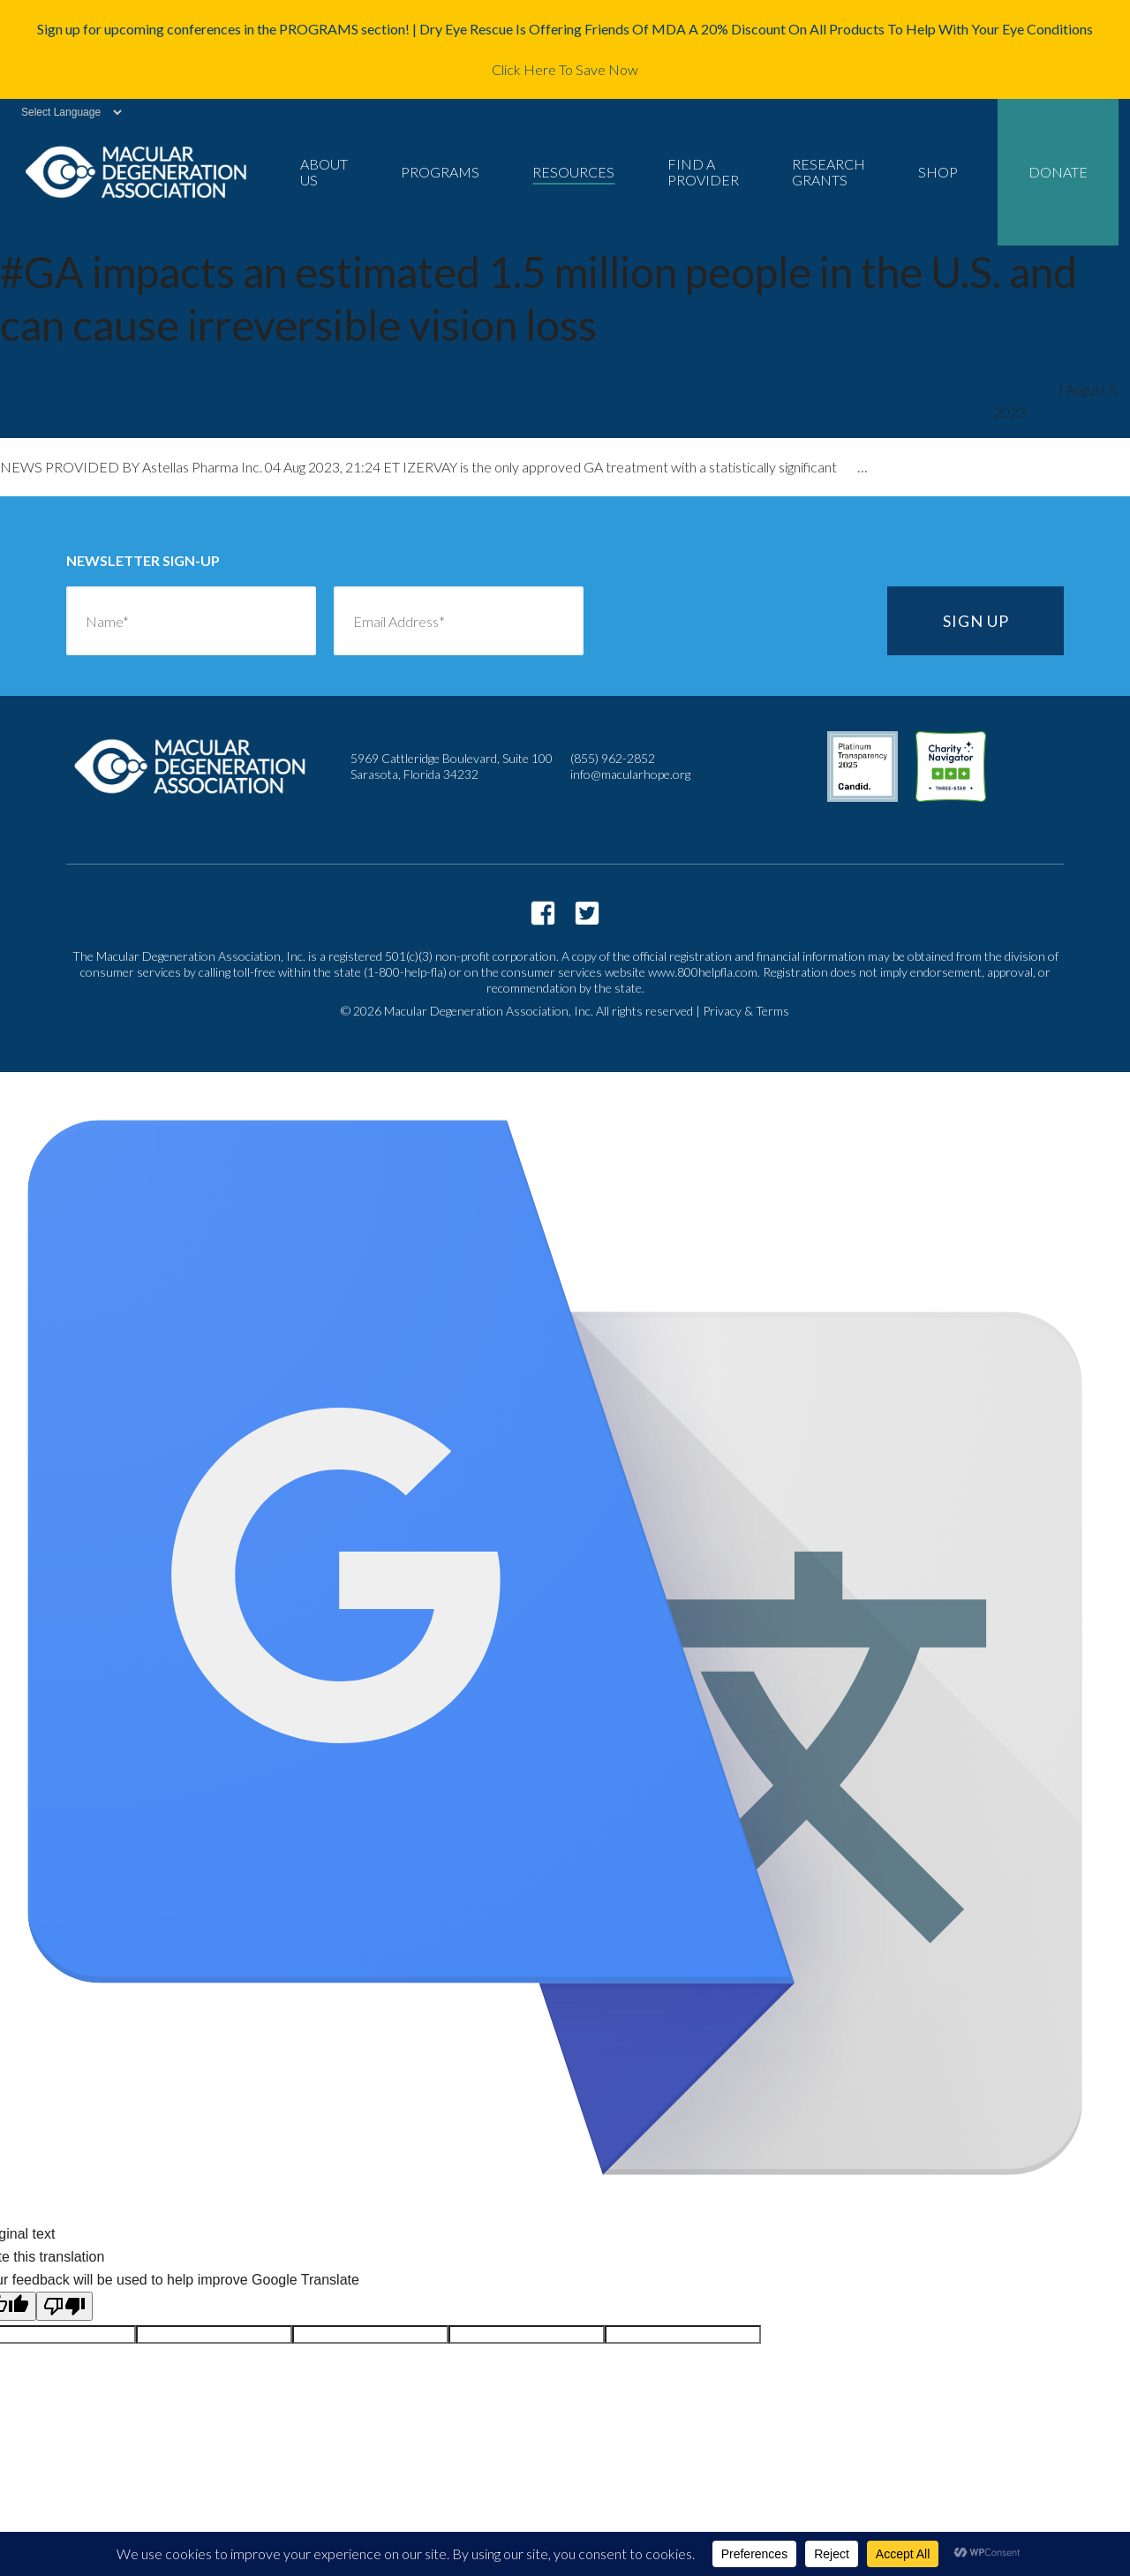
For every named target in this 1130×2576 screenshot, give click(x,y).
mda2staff (1025, 389)
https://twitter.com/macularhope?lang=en (587, 913)
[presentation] (735, 620)
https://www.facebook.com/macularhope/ (543, 913)
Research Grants (828, 171)
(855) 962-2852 (612, 758)
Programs (440, 171)
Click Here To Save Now (565, 69)
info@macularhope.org (630, 774)
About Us (324, 171)
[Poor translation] (64, 2306)
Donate (1058, 171)
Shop (938, 171)
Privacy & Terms (746, 1010)
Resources (573, 171)
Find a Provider (703, 171)
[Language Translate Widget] (62, 112)
